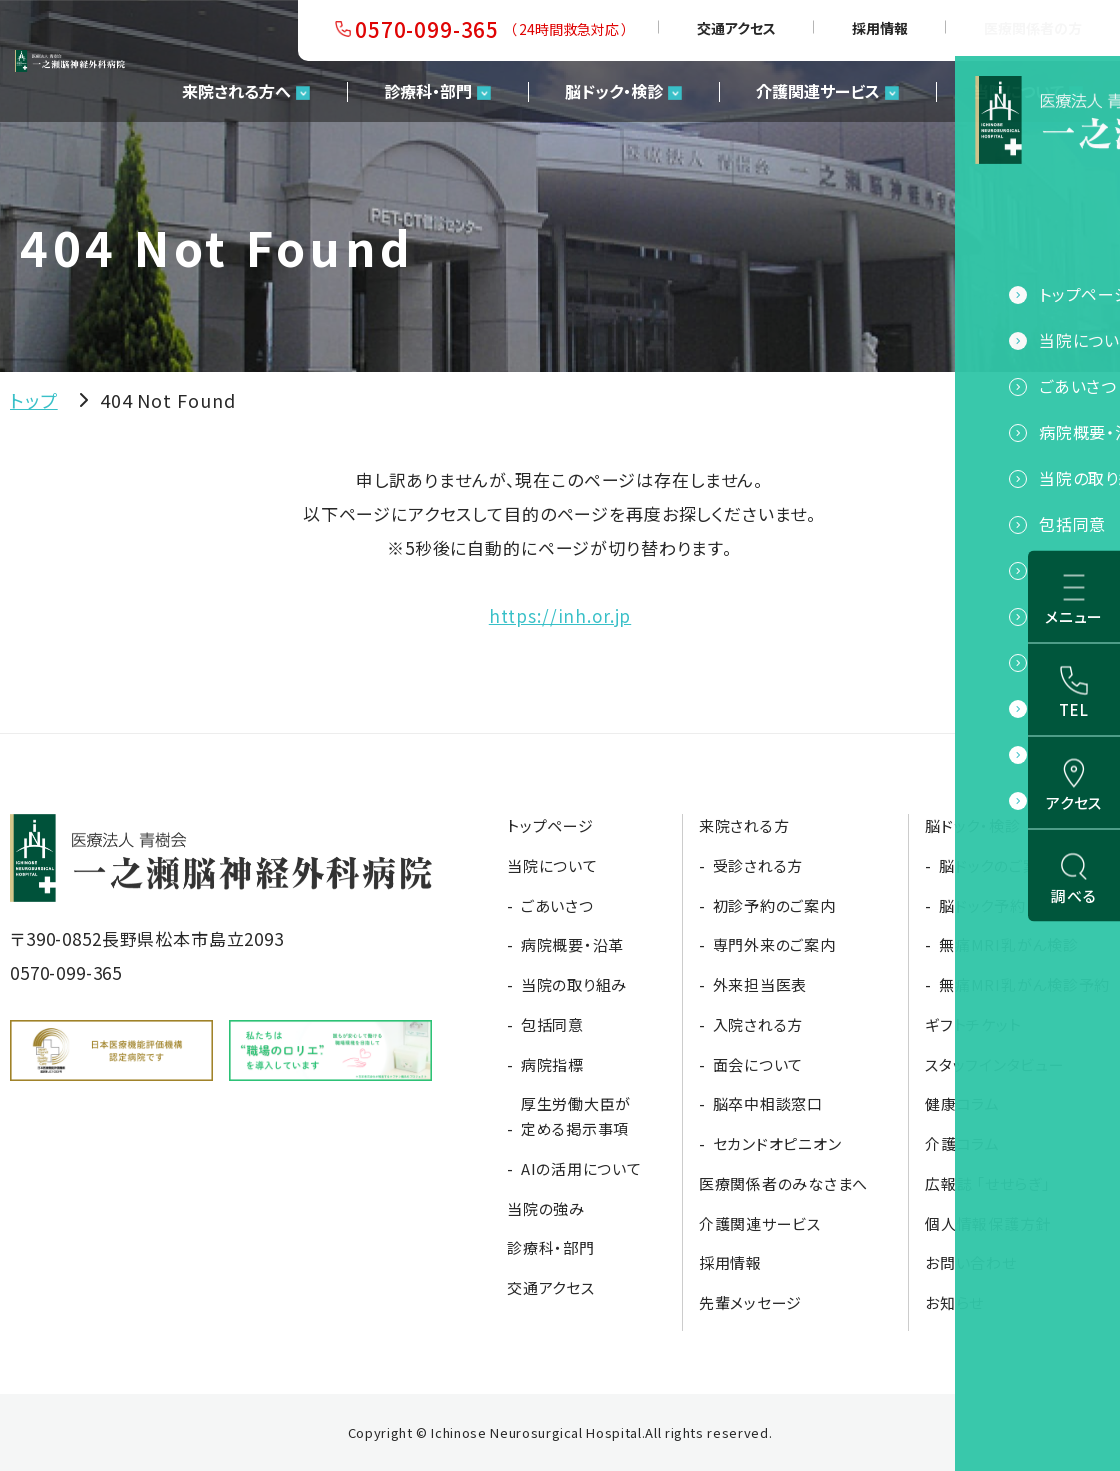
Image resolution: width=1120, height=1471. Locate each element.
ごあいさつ (557, 905)
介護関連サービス (818, 91)
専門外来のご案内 (774, 944)
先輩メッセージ (750, 1302)
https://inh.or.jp (560, 615)
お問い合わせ (971, 1262)
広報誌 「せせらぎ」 (988, 1183)
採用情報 (880, 28)
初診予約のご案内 (774, 905)
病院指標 (552, 1064)
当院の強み (546, 1208)
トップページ (550, 825)
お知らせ (954, 1302)
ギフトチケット (973, 1024)
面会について (758, 1064)
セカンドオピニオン (777, 1143)
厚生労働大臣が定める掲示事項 (576, 1116)
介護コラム (962, 1143)
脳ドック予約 (982, 905)
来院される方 (744, 825)
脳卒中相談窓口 (768, 1103)
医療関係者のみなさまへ (783, 1183)
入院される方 (758, 1024)
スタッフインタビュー (995, 1064)
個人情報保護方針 (988, 1223)
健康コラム (962, 1103)
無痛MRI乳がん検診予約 (1024, 984)
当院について (1018, 91)
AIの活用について (581, 1168)
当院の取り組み (574, 984)
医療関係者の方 (1033, 28)
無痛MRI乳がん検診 (1009, 944)
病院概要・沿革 (572, 944)
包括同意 (552, 1024)
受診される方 (758, 865)
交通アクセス (736, 28)
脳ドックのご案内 (996, 865)
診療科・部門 (428, 91)
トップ (34, 400)
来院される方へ (236, 91)
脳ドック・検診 (614, 91)
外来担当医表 (760, 984)
